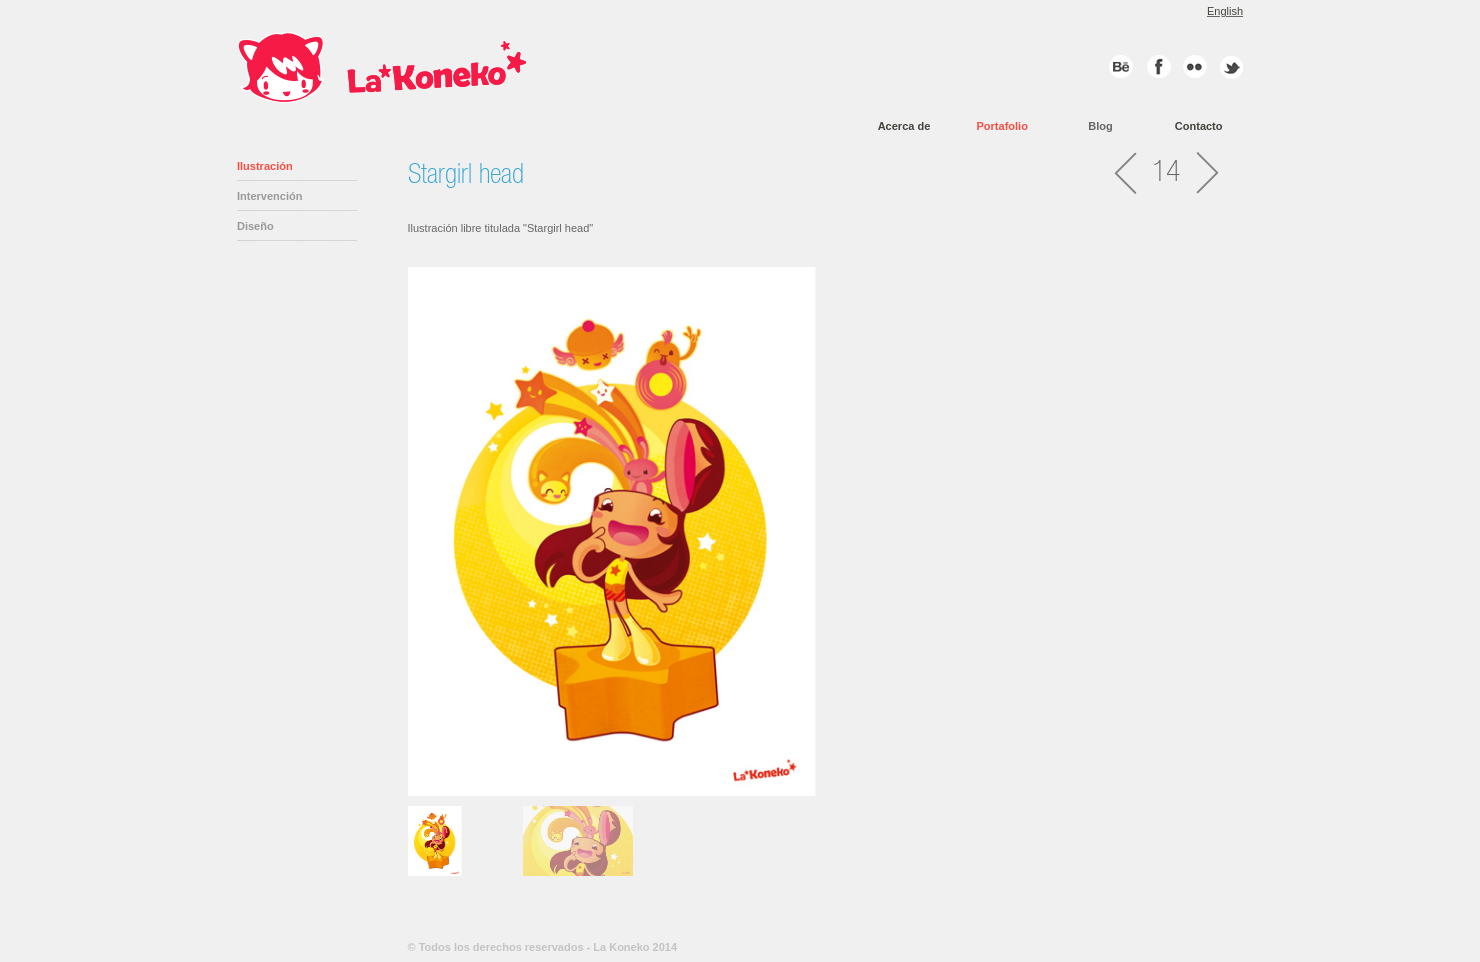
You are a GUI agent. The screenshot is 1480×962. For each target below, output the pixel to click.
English (1225, 11)
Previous (387, 527)
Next (1264, 836)
